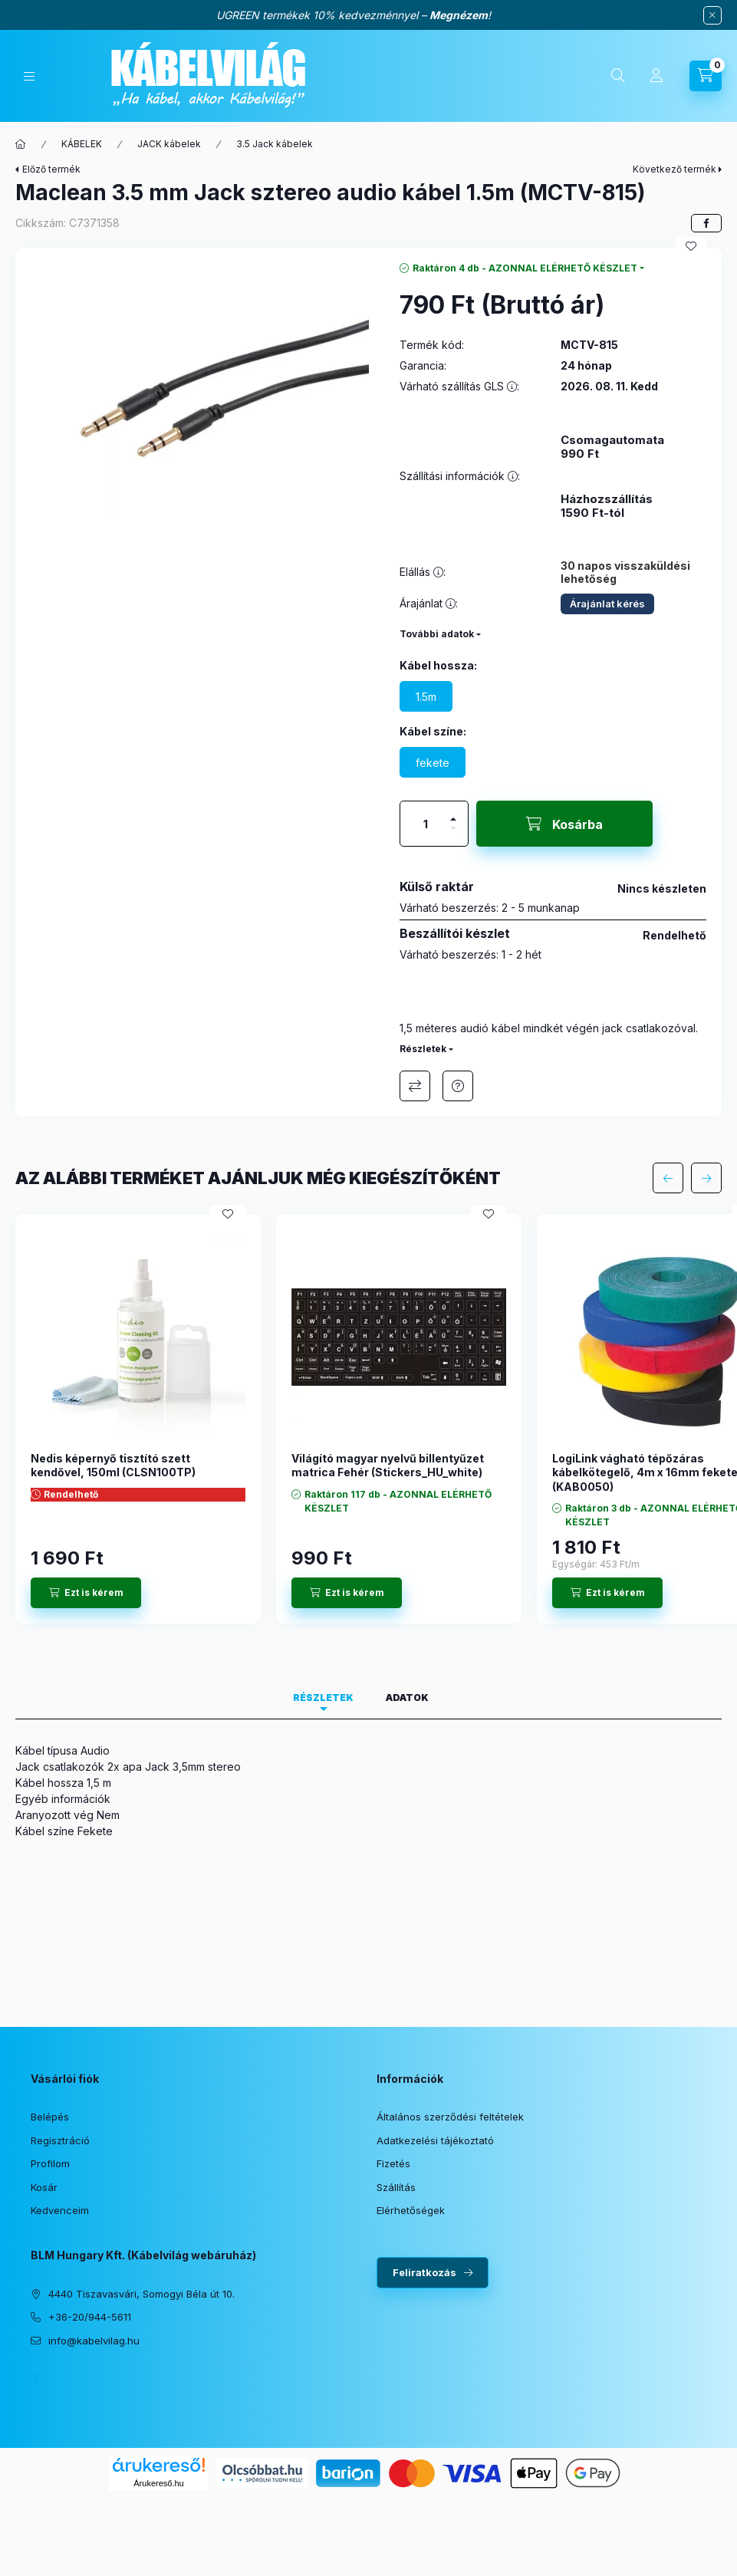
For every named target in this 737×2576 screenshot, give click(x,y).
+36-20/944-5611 (89, 2317)
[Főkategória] (20, 144)
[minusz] (453, 835)
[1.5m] (426, 696)
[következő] (706, 1178)
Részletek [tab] (323, 1697)
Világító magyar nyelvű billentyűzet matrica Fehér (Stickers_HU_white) (387, 1465)
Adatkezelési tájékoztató (435, 2140)
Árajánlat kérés (607, 603)
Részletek (423, 1048)
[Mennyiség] (425, 823)
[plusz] (453, 812)
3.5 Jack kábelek (274, 144)
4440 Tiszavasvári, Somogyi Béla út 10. (141, 2294)
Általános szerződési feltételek (450, 2116)
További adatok (437, 634)
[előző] (668, 1178)
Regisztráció (60, 2140)
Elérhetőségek (411, 2210)
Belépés (50, 2116)
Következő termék (674, 169)
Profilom (50, 2163)
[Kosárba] (564, 824)
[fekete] (433, 762)
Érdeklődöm (458, 1086)
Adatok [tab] (407, 1697)
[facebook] (706, 223)
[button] (200, 389)
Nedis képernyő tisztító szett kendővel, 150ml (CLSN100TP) (113, 1465)
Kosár (44, 2187)
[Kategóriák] (29, 76)
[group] (368, 1419)
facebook (35, 2379)
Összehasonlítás (415, 1086)
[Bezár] (712, 15)
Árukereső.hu (158, 2483)
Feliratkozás (424, 2272)
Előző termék (51, 169)
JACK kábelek (169, 144)
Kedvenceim (60, 2210)
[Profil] (656, 76)
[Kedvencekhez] (691, 246)
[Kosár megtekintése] (705, 76)
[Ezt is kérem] (86, 1593)
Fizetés (393, 2163)
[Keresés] (618, 76)
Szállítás (396, 2187)
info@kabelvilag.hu (94, 2340)
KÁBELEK (81, 144)
